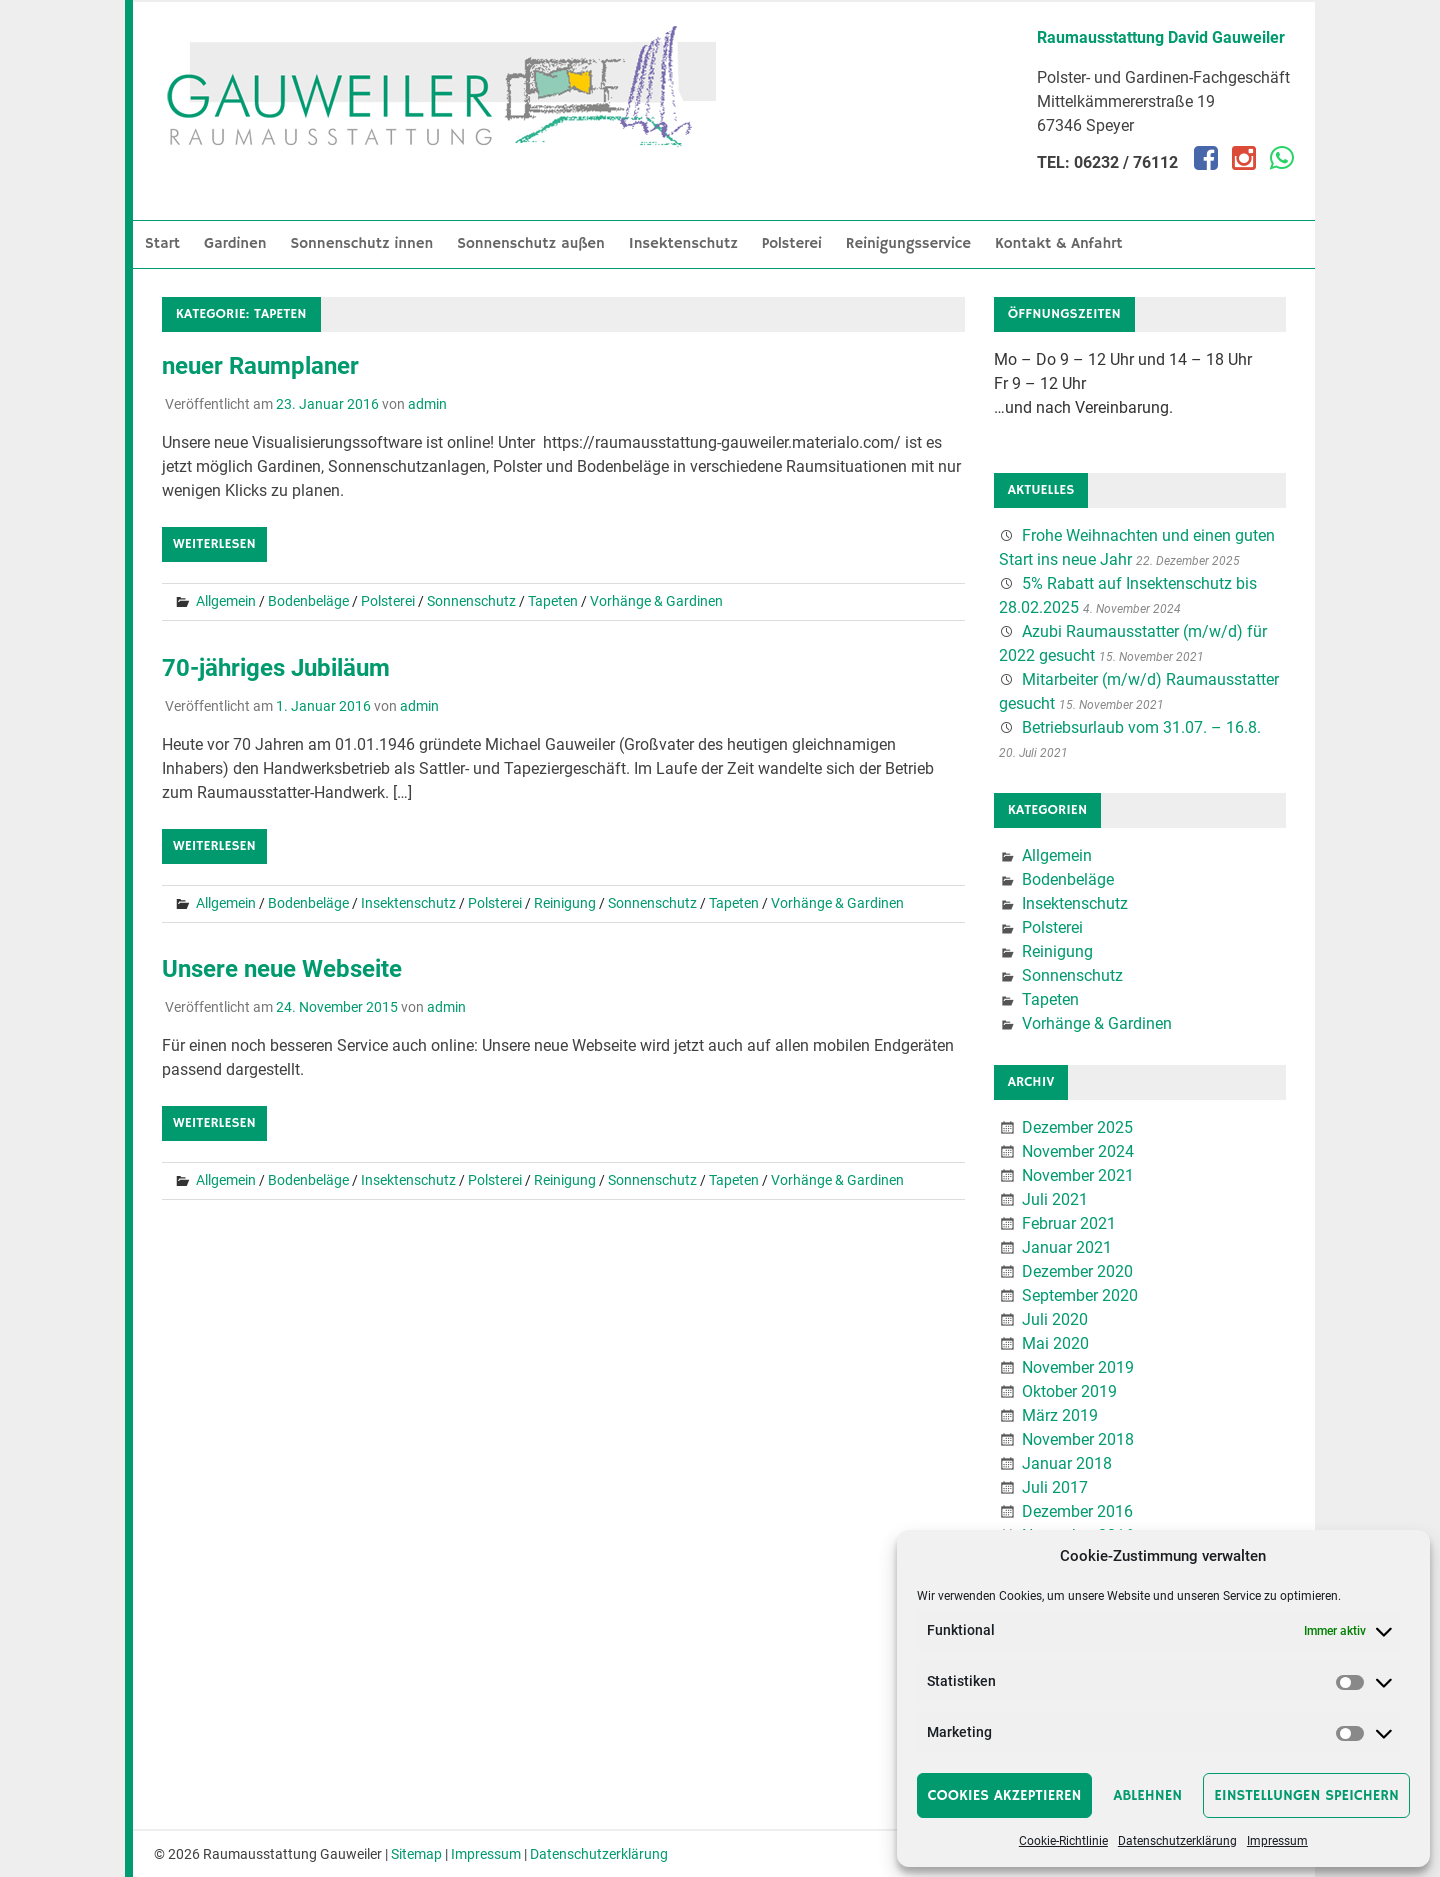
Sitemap (416, 1854)
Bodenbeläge (308, 601)
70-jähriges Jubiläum (276, 668)
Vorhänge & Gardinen (656, 601)
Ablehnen (1147, 1795)
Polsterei (792, 243)
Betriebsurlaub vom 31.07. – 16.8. (1141, 727)
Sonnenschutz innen (362, 243)
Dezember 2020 (1077, 1271)
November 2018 (1078, 1439)
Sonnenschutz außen (531, 243)
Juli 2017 (1055, 1487)
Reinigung (565, 903)
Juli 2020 (1055, 1319)
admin (427, 404)
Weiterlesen (214, 544)
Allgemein (226, 601)
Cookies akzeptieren (1005, 1795)
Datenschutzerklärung (1177, 1841)
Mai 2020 (1055, 1343)
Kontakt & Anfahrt (1059, 243)
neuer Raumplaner (260, 366)
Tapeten (553, 601)
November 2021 (1078, 1175)
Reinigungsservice (908, 243)
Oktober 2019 (1069, 1391)
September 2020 (1080, 1295)
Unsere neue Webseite (282, 969)
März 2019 (1060, 1415)
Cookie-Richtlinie (1063, 1841)
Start (162, 243)
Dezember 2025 (1077, 1127)
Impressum (1277, 1841)
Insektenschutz (683, 243)
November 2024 (1078, 1151)
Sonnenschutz (471, 601)
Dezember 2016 (1077, 1511)
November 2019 (1078, 1367)
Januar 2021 (1067, 1247)
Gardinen (235, 243)
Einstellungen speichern (1306, 1795)
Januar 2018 (1067, 1463)
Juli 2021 (1055, 1199)
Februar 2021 (1069, 1223)
